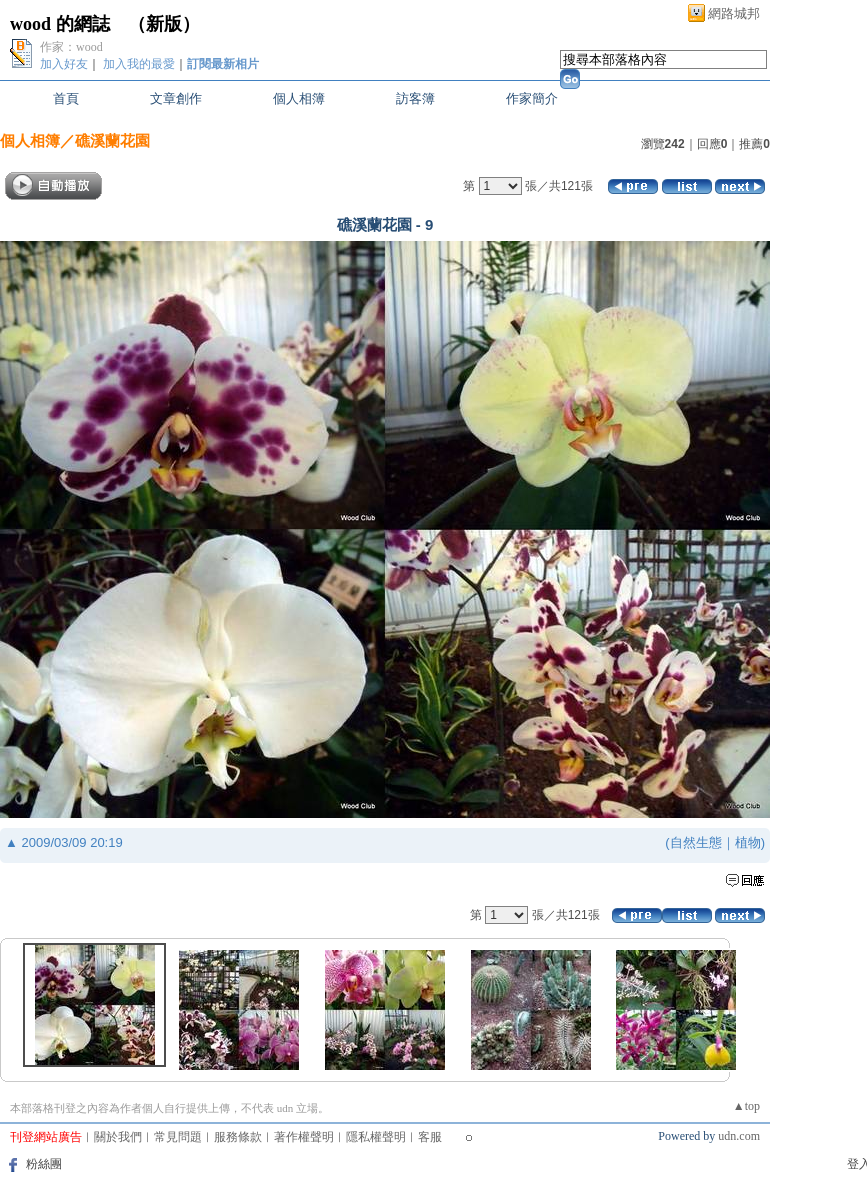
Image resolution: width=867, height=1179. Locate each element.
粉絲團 (44, 1164)
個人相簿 (299, 98)
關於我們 (118, 1137)
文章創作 (176, 98)
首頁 (66, 98)
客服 (430, 1137)
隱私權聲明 (376, 1137)
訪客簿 (415, 98)
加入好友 (64, 64)
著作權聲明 (304, 1137)
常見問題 (178, 1137)
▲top (746, 1106)
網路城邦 (734, 13)
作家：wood (71, 47)
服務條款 (238, 1137)
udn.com (739, 1136)
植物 (748, 842)
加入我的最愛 (139, 64)
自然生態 (696, 842)
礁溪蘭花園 (112, 140)
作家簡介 (532, 98)
